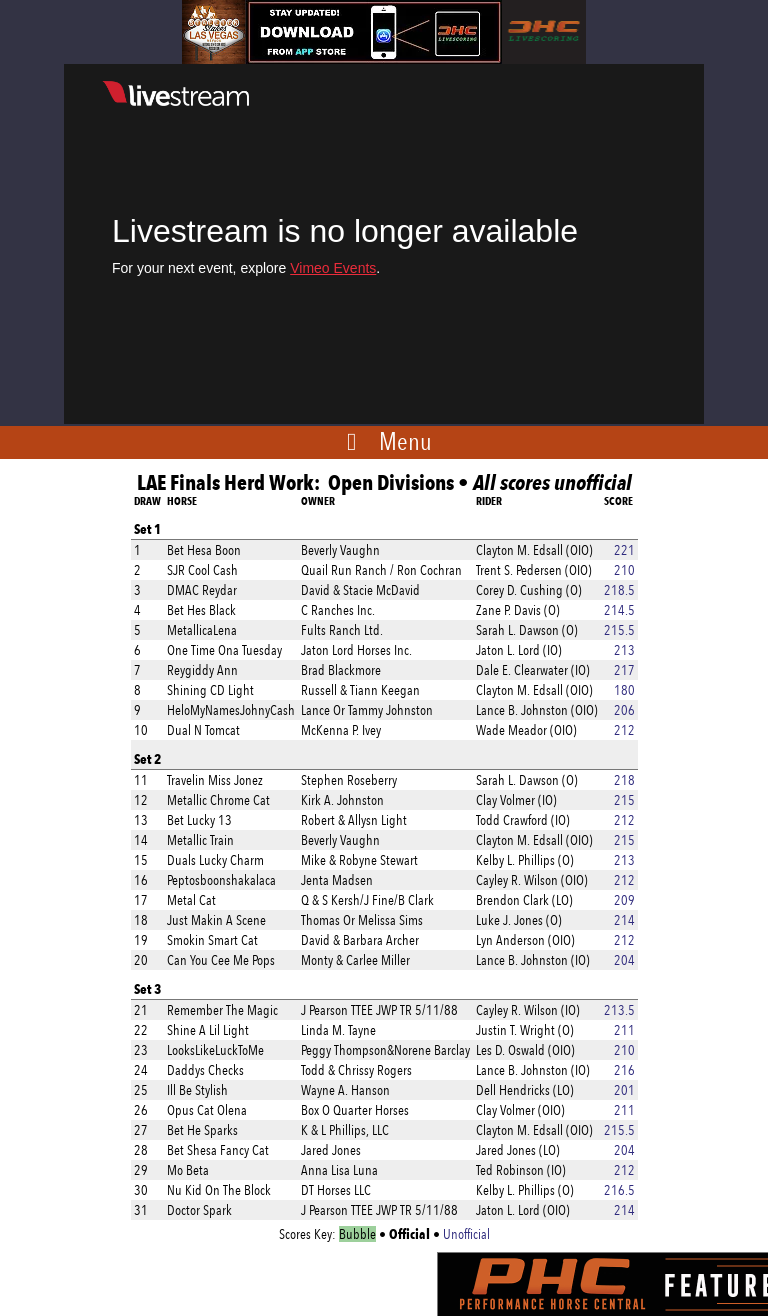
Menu (405, 441)
